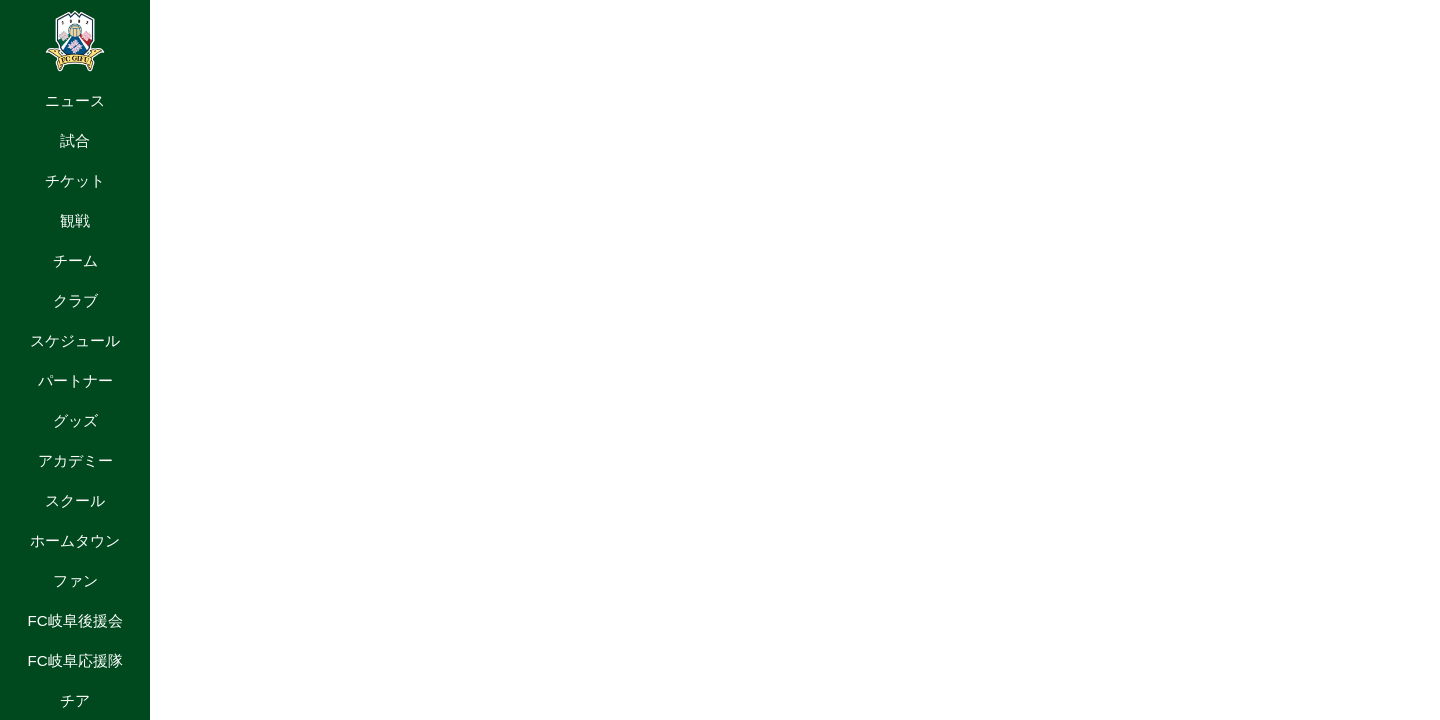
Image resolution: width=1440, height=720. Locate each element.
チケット (75, 180)
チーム (75, 260)
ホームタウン (75, 540)
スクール (75, 500)
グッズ (75, 420)
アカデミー (75, 460)
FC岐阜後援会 (74, 620)
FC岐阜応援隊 (74, 660)
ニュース (75, 100)
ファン (75, 580)
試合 (75, 140)
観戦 (75, 220)
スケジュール (75, 340)
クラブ (75, 300)
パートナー (75, 380)
